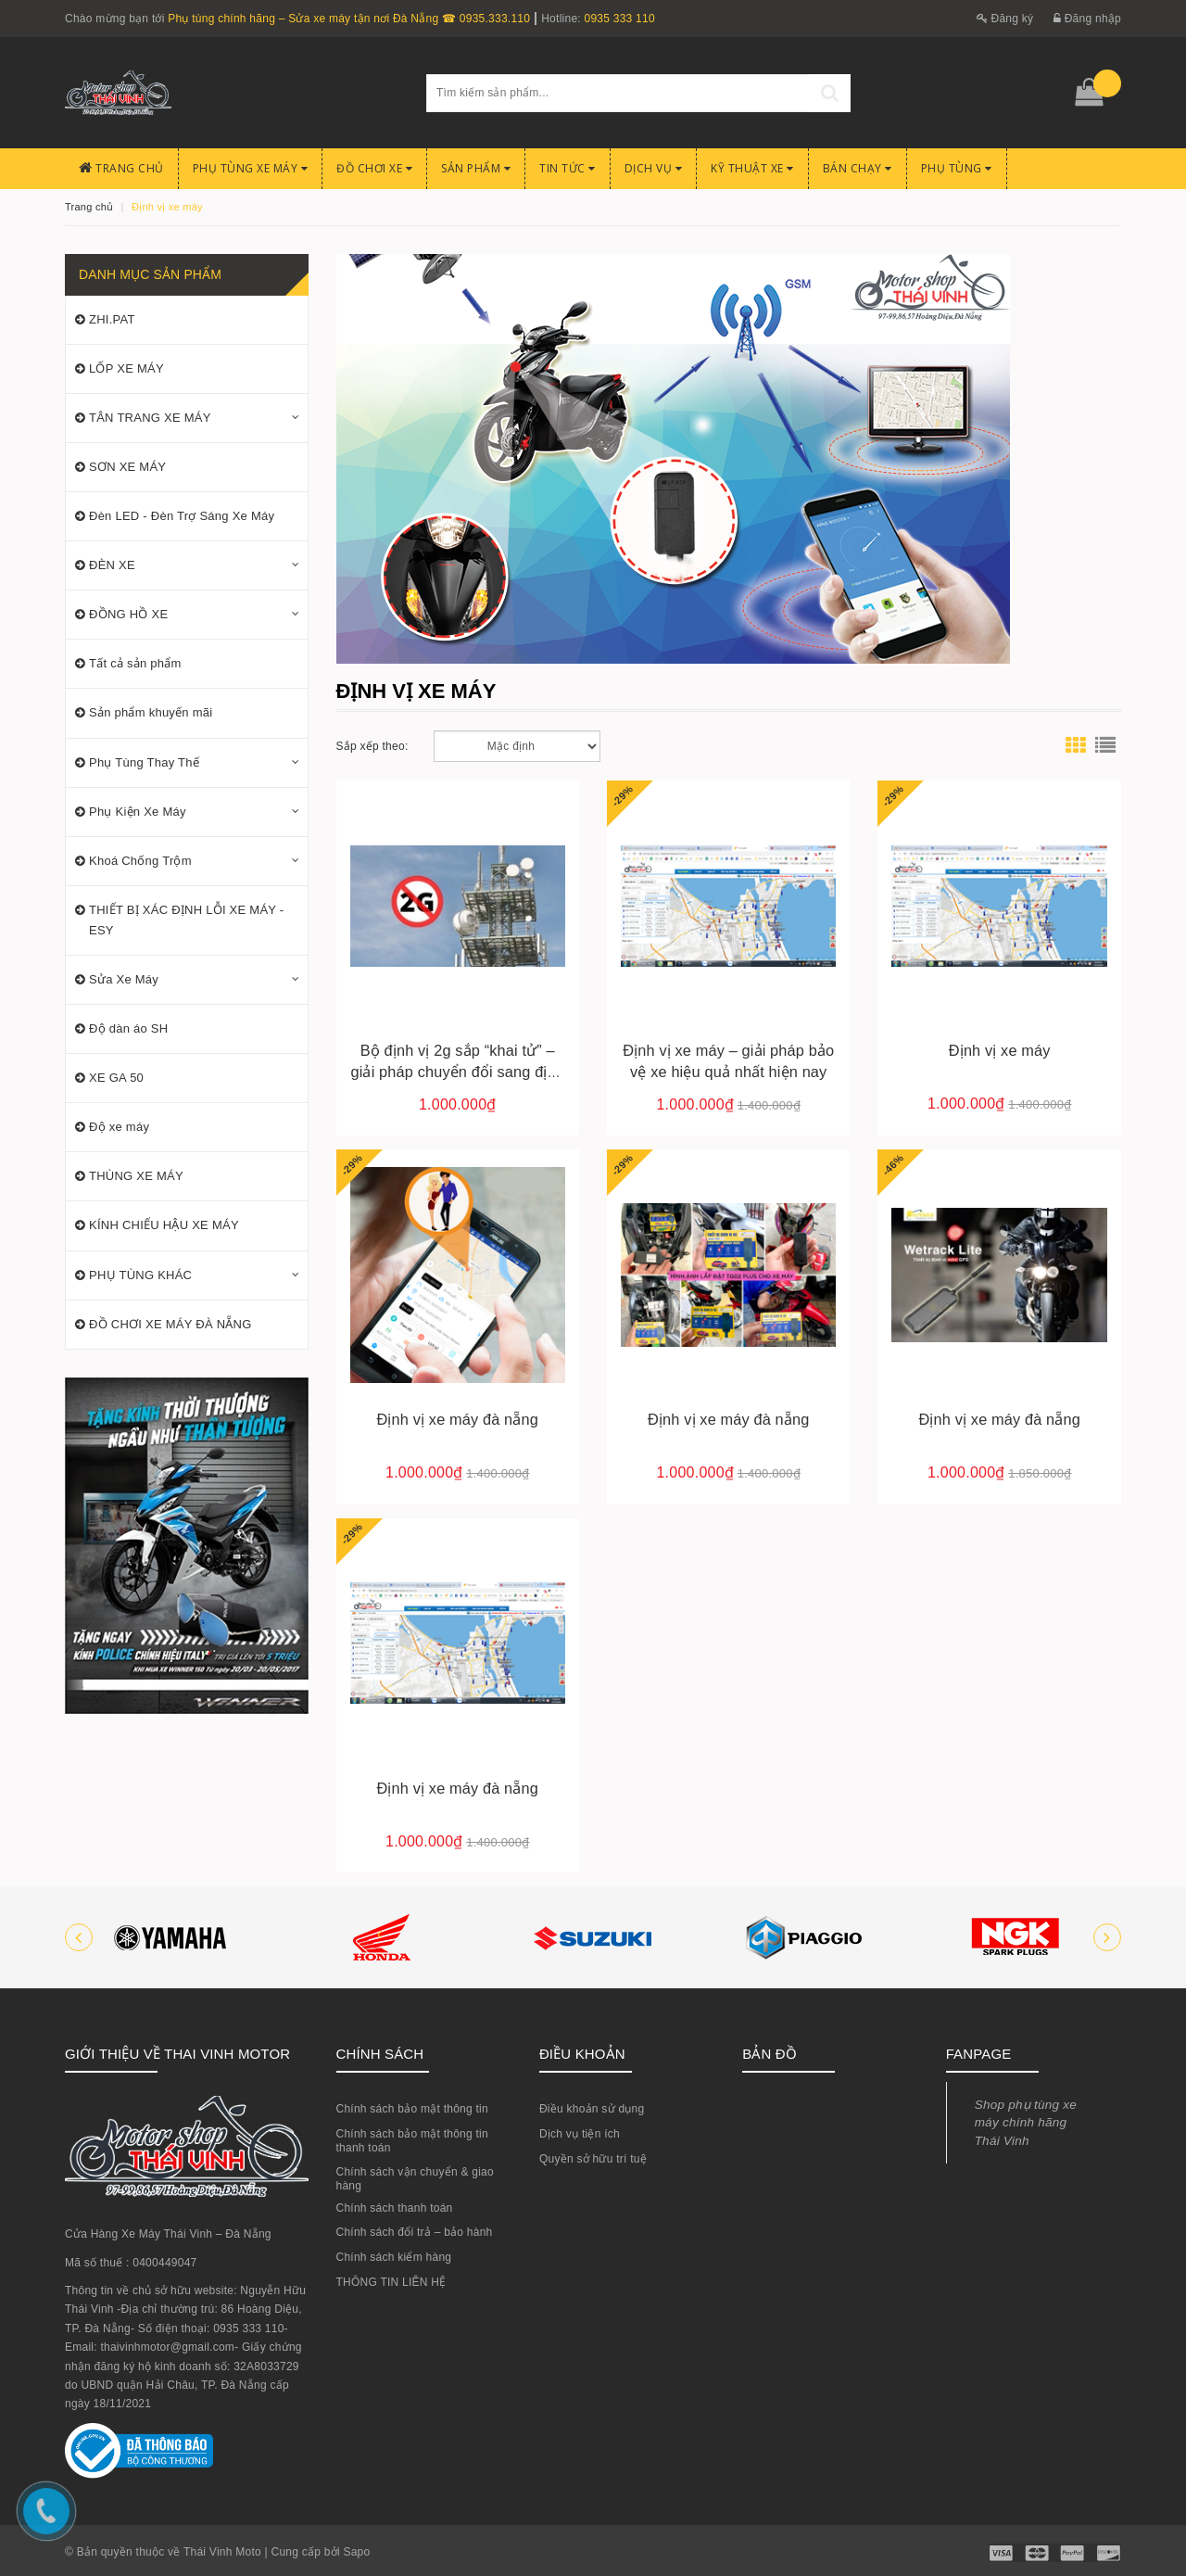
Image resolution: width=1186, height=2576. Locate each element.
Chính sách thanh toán (394, 2208)
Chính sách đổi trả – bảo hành (414, 2232)
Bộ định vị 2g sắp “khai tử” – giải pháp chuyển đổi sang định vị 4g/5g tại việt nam (457, 1071)
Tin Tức (567, 168)
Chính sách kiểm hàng (394, 2257)
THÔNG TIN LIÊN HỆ (391, 2282)
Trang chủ (121, 168)
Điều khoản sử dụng (592, 2108)
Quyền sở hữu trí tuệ (593, 2158)
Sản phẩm (476, 168)
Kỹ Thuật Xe (752, 168)
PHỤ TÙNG (956, 168)
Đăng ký (1005, 18)
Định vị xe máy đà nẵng (457, 1419)
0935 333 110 (619, 18)
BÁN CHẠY (857, 168)
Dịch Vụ (654, 168)
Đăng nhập (1087, 18)
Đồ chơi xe (374, 168)
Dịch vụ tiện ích (579, 2133)
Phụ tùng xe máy (251, 168)
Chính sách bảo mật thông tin (412, 2108)
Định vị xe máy (1000, 1050)
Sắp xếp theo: (372, 746)
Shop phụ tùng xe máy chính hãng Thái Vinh (1026, 2123)
